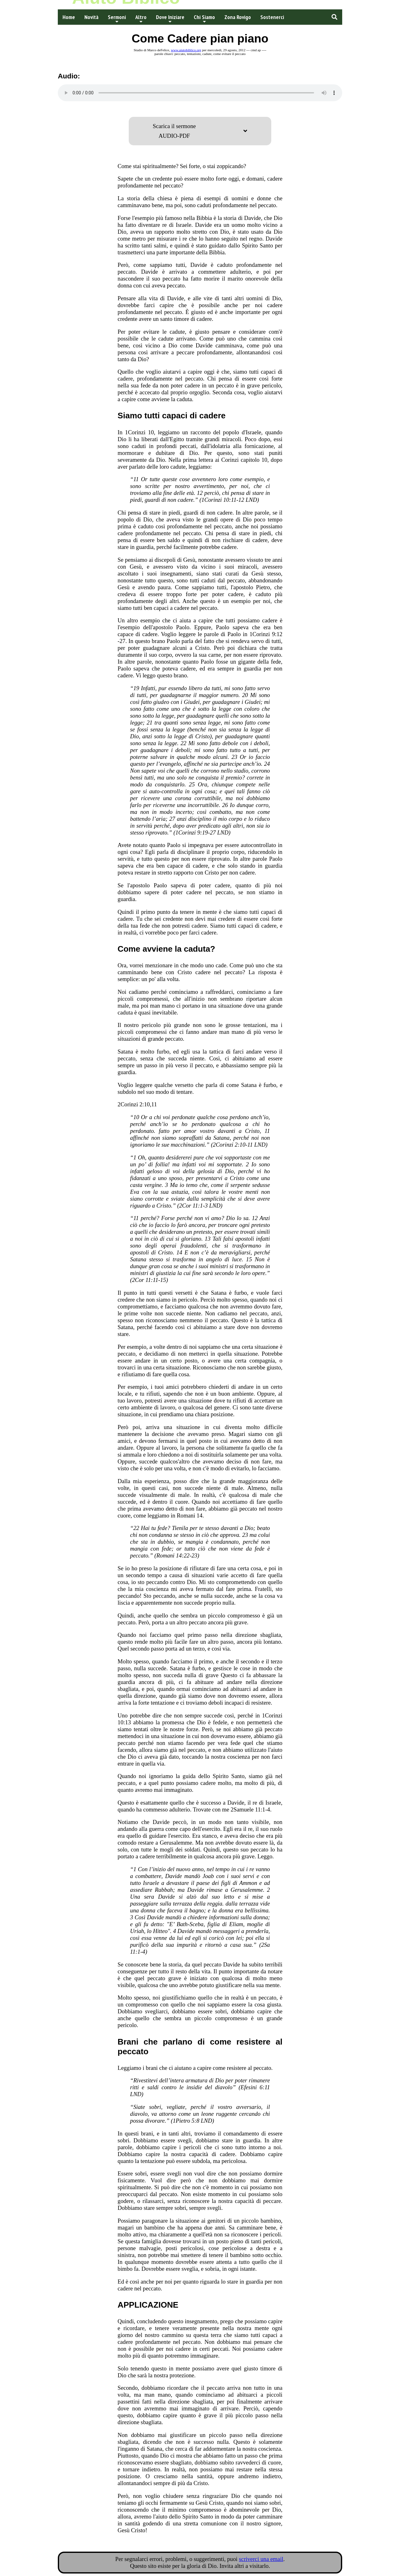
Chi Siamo (204, 18)
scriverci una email (261, 2559)
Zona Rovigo (237, 17)
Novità (91, 17)
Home (68, 17)
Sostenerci (272, 17)
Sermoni (117, 18)
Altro (141, 18)
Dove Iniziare (170, 18)
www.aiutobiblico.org (186, 50)
